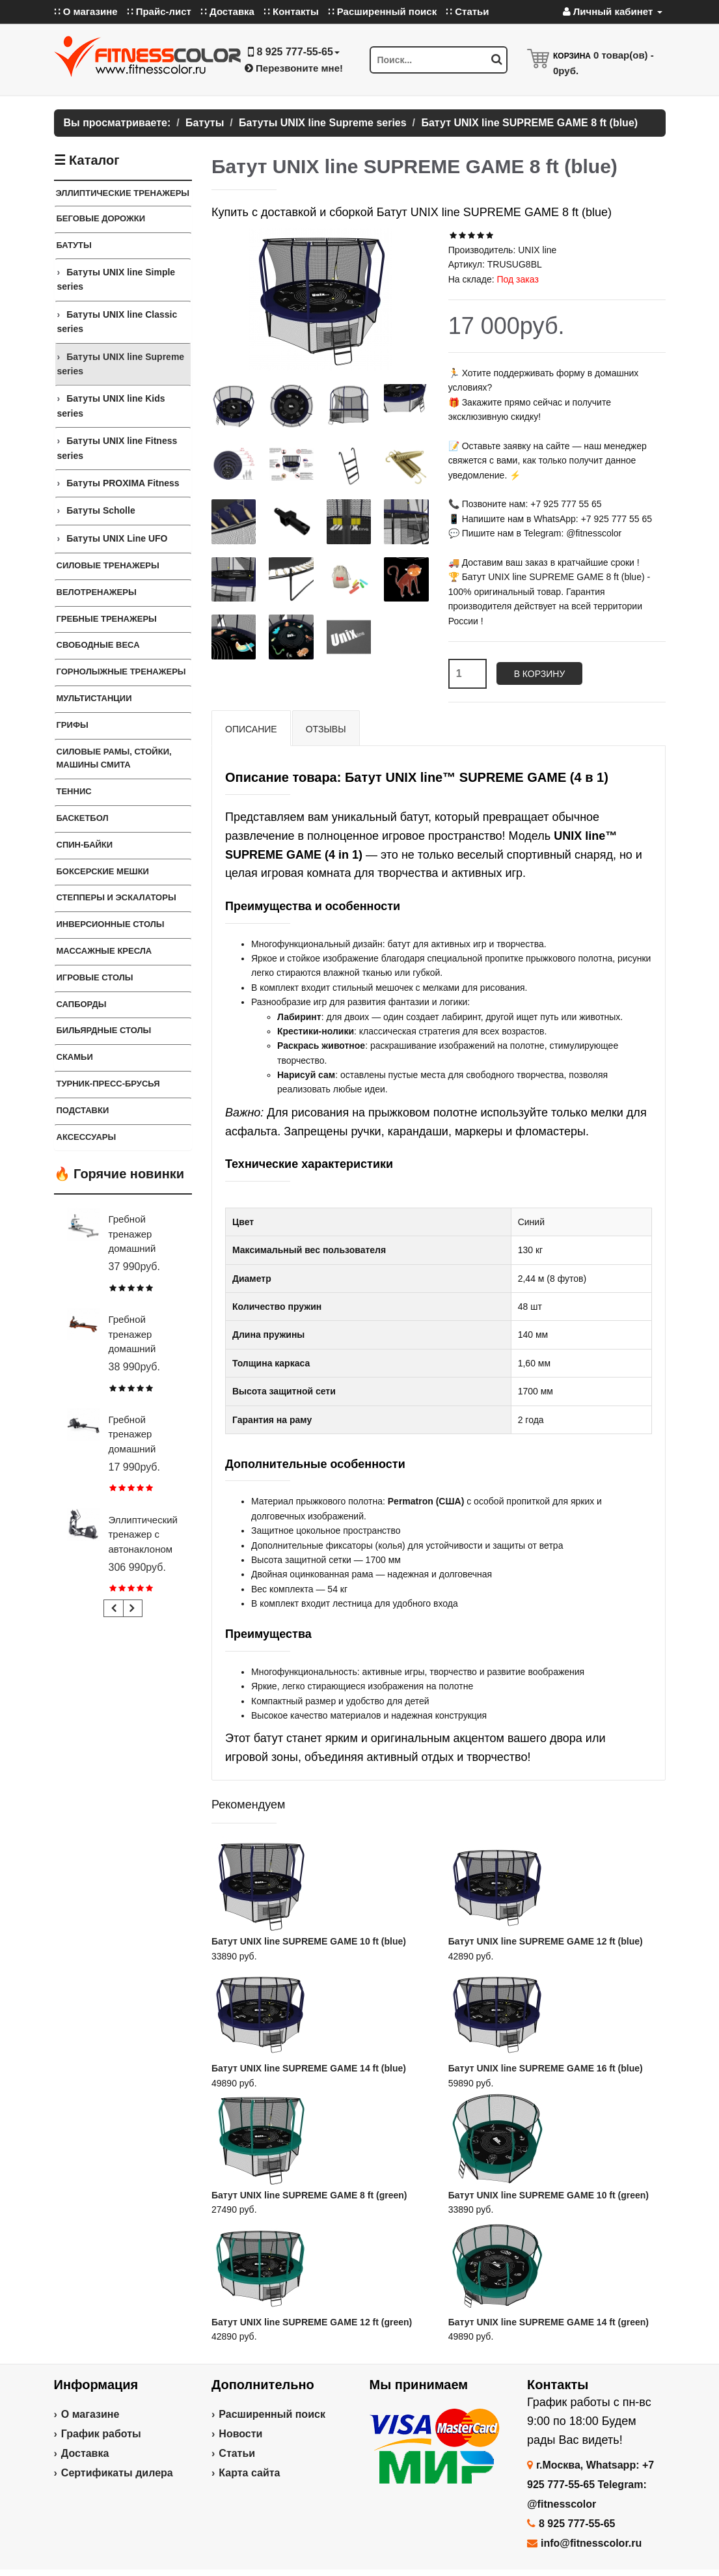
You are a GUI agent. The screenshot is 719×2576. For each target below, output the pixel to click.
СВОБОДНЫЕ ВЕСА (98, 645)
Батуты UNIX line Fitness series (117, 448)
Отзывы (326, 729)
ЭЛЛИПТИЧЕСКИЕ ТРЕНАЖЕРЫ (123, 193)
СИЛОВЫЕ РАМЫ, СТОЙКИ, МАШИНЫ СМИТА (114, 758)
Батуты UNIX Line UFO (116, 538)
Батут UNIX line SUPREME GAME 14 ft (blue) (308, 2068)
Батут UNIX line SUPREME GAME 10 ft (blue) (308, 1941)
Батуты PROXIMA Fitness (122, 483)
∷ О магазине (86, 11)
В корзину (539, 674)
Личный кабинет (612, 11)
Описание (251, 729)
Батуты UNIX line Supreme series (121, 364)
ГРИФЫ (72, 725)
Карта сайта (249, 2472)
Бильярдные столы (104, 1030)
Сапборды (82, 1004)
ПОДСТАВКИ (83, 1110)
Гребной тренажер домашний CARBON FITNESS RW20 (143, 1449)
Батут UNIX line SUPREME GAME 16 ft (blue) (545, 2068)
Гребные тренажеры (107, 619)
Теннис (74, 791)
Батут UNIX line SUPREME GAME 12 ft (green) (311, 2322)
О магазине (90, 2414)
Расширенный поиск (272, 2414)
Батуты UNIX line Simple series (116, 279)
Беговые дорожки (101, 218)
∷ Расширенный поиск (382, 11)
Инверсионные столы (111, 924)
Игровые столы (95, 977)
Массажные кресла (104, 951)
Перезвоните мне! (294, 68)
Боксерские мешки (103, 871)
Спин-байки (85, 845)
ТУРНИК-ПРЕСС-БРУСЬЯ (108, 1083)
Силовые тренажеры (108, 565)
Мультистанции (94, 698)
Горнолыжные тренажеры (121, 671)
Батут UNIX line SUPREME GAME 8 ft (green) (309, 2195)
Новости (240, 2433)
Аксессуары (86, 1137)
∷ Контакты (291, 11)
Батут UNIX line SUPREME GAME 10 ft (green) (548, 2195)
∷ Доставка (227, 11)
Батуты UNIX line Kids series (111, 405)
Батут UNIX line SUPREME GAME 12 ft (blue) (545, 1941)
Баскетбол (83, 818)
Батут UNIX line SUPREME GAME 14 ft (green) (548, 2322)
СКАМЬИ (75, 1057)
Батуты (74, 245)
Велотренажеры (97, 592)
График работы (101, 2433)
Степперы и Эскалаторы (116, 897)
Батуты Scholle (100, 510)
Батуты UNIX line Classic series (117, 321)
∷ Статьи (467, 11)
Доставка (85, 2453)
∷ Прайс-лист (159, 11)
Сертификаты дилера (117, 2472)
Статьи (237, 2453)
